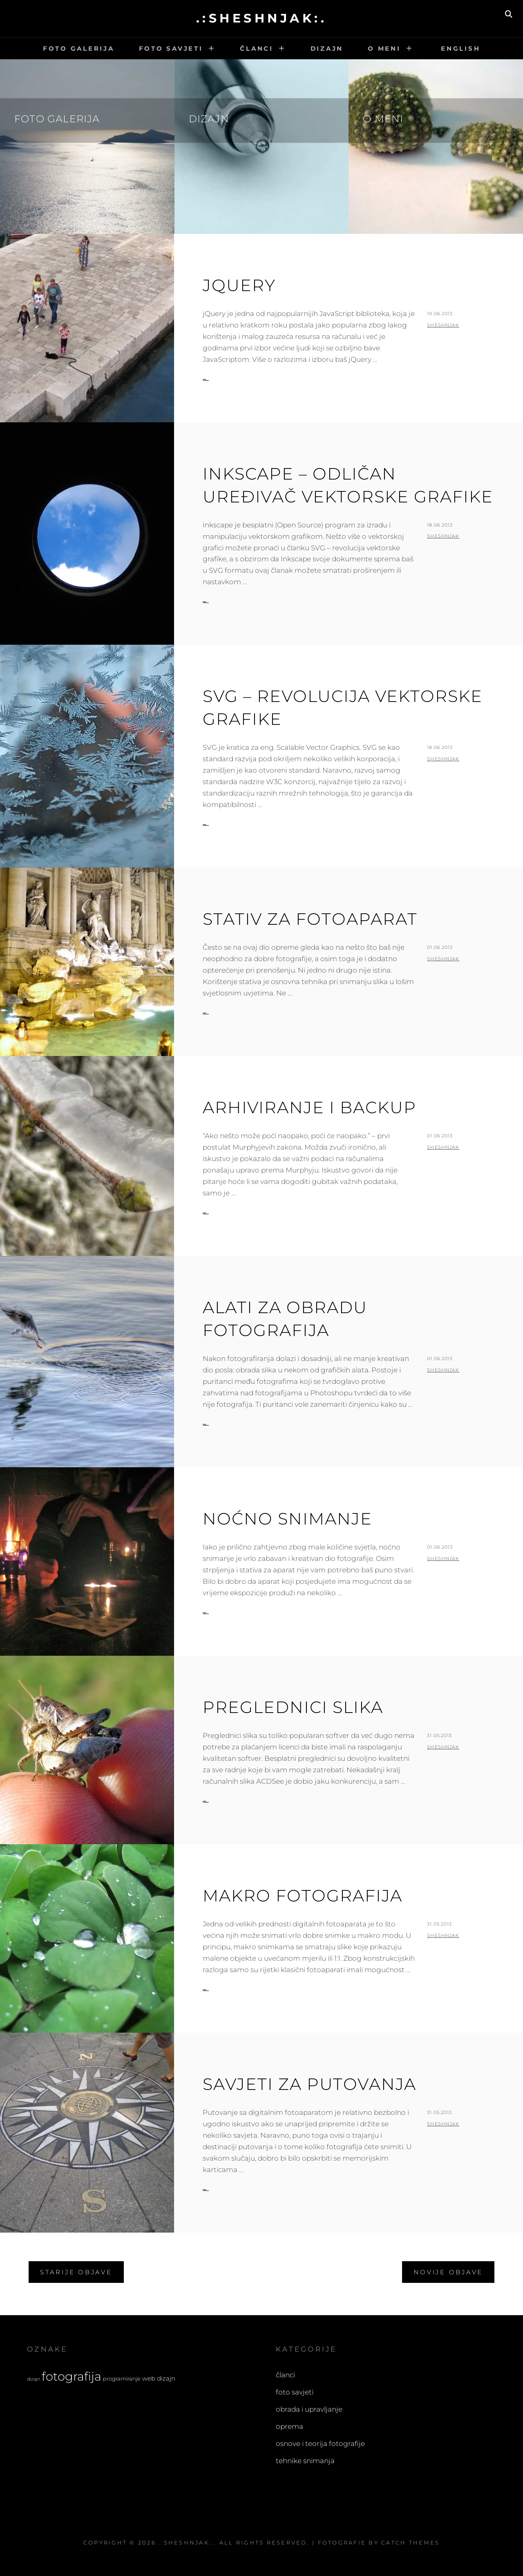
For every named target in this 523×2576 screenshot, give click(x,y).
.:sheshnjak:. (261, 18)
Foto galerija (78, 48)
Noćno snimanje (287, 1519)
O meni (384, 48)
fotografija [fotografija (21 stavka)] (71, 2376)
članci (285, 2375)
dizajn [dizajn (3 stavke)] (33, 2379)
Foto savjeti (171, 48)
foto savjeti (294, 2392)
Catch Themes (410, 2542)
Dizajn (327, 48)
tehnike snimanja (305, 2461)
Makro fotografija (302, 1895)
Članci (256, 48)
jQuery (239, 285)
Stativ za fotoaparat (310, 919)
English (459, 48)
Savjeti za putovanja (309, 2084)
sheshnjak (443, 325)
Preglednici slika (293, 1707)
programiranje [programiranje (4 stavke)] (122, 2378)
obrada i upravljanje (309, 2409)
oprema (289, 2426)
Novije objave (448, 2272)
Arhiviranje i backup (309, 1107)
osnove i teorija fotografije (320, 2443)
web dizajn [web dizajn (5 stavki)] (158, 2378)
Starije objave (76, 2272)
